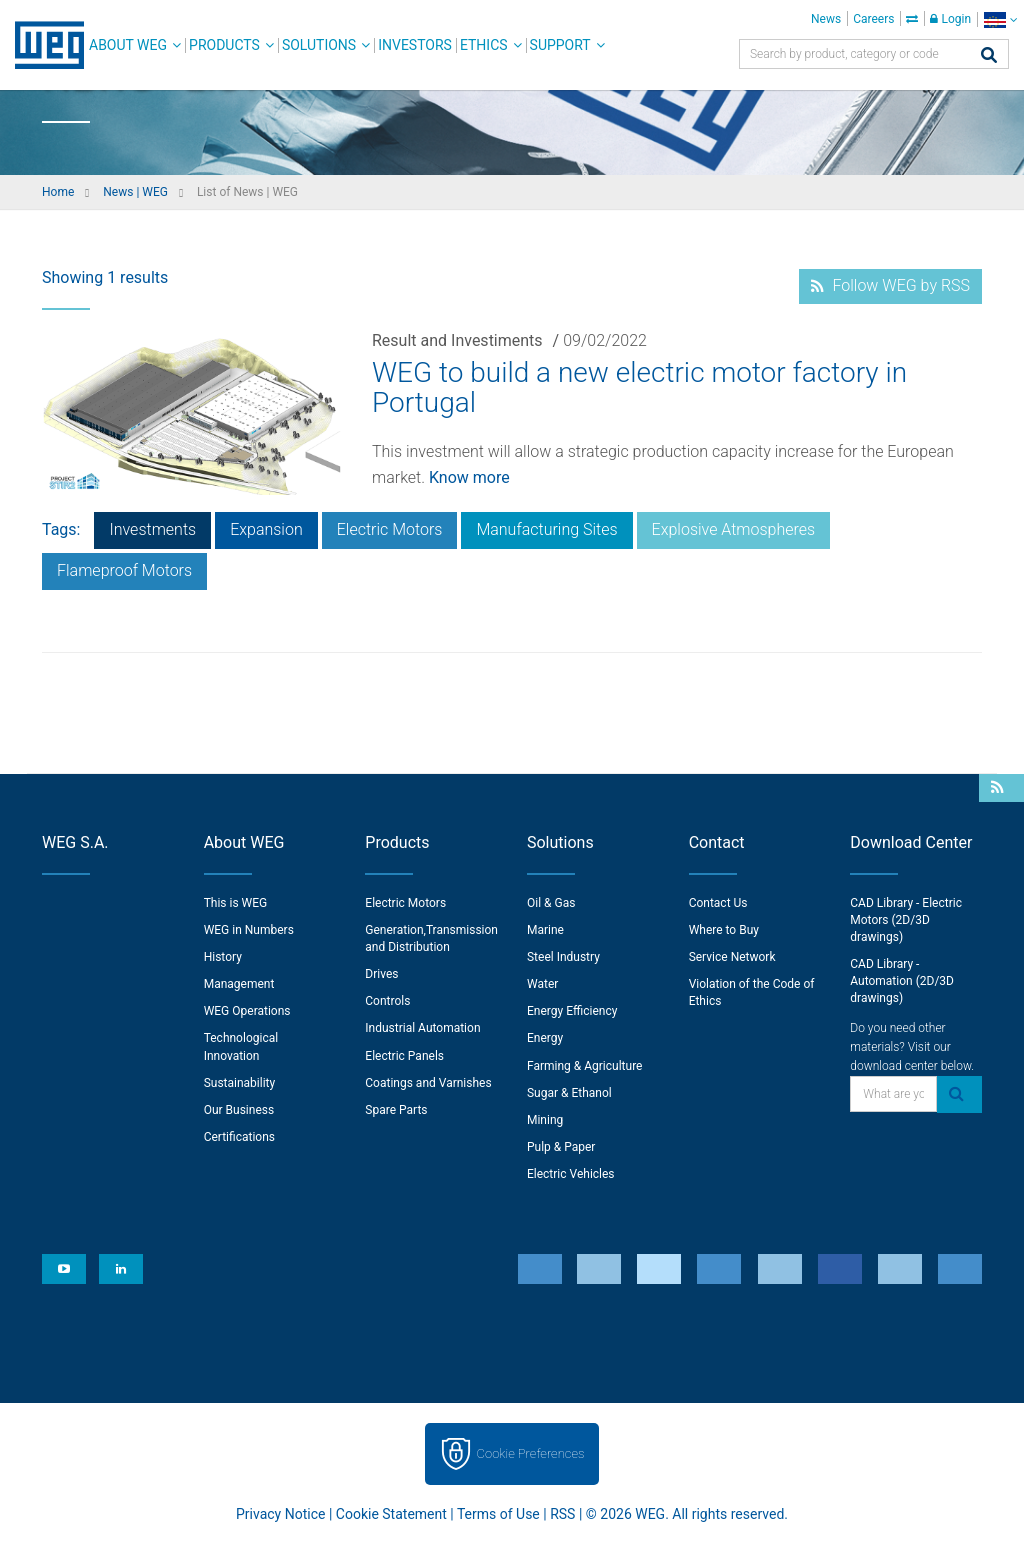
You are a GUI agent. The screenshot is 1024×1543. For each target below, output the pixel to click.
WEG (42, 45)
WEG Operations (247, 1011)
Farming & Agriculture (584, 1066)
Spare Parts (396, 1110)
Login (950, 19)
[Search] (989, 56)
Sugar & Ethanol (569, 1093)
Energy (545, 1038)
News (826, 19)
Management (239, 984)
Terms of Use (498, 1514)
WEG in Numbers (249, 930)
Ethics (484, 45)
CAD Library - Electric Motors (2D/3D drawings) (906, 920)
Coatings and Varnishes (428, 1083)
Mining (545, 1120)
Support (560, 45)
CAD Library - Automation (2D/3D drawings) (902, 981)
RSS (562, 1514)
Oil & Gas (551, 903)
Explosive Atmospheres (734, 529)
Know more (469, 477)
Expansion (266, 529)
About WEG (128, 45)
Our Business (239, 1110)
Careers (873, 19)
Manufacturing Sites (546, 529)
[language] (1000, 19)
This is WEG (236, 903)
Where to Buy (724, 930)
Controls (387, 1001)
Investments (152, 529)
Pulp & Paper (561, 1147)
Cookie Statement (391, 1514)
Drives (381, 974)
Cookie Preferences (531, 1453)
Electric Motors (390, 529)
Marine (545, 930)
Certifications (239, 1137)
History (223, 957)
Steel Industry (563, 957)
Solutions (319, 45)
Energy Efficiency (572, 1011)
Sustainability (240, 1083)
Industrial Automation (422, 1028)
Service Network (732, 957)
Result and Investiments (457, 340)
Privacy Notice (280, 1514)
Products (224, 45)
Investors (415, 45)
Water (542, 984)
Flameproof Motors (124, 570)
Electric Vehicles (571, 1174)
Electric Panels (404, 1056)
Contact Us (718, 903)
